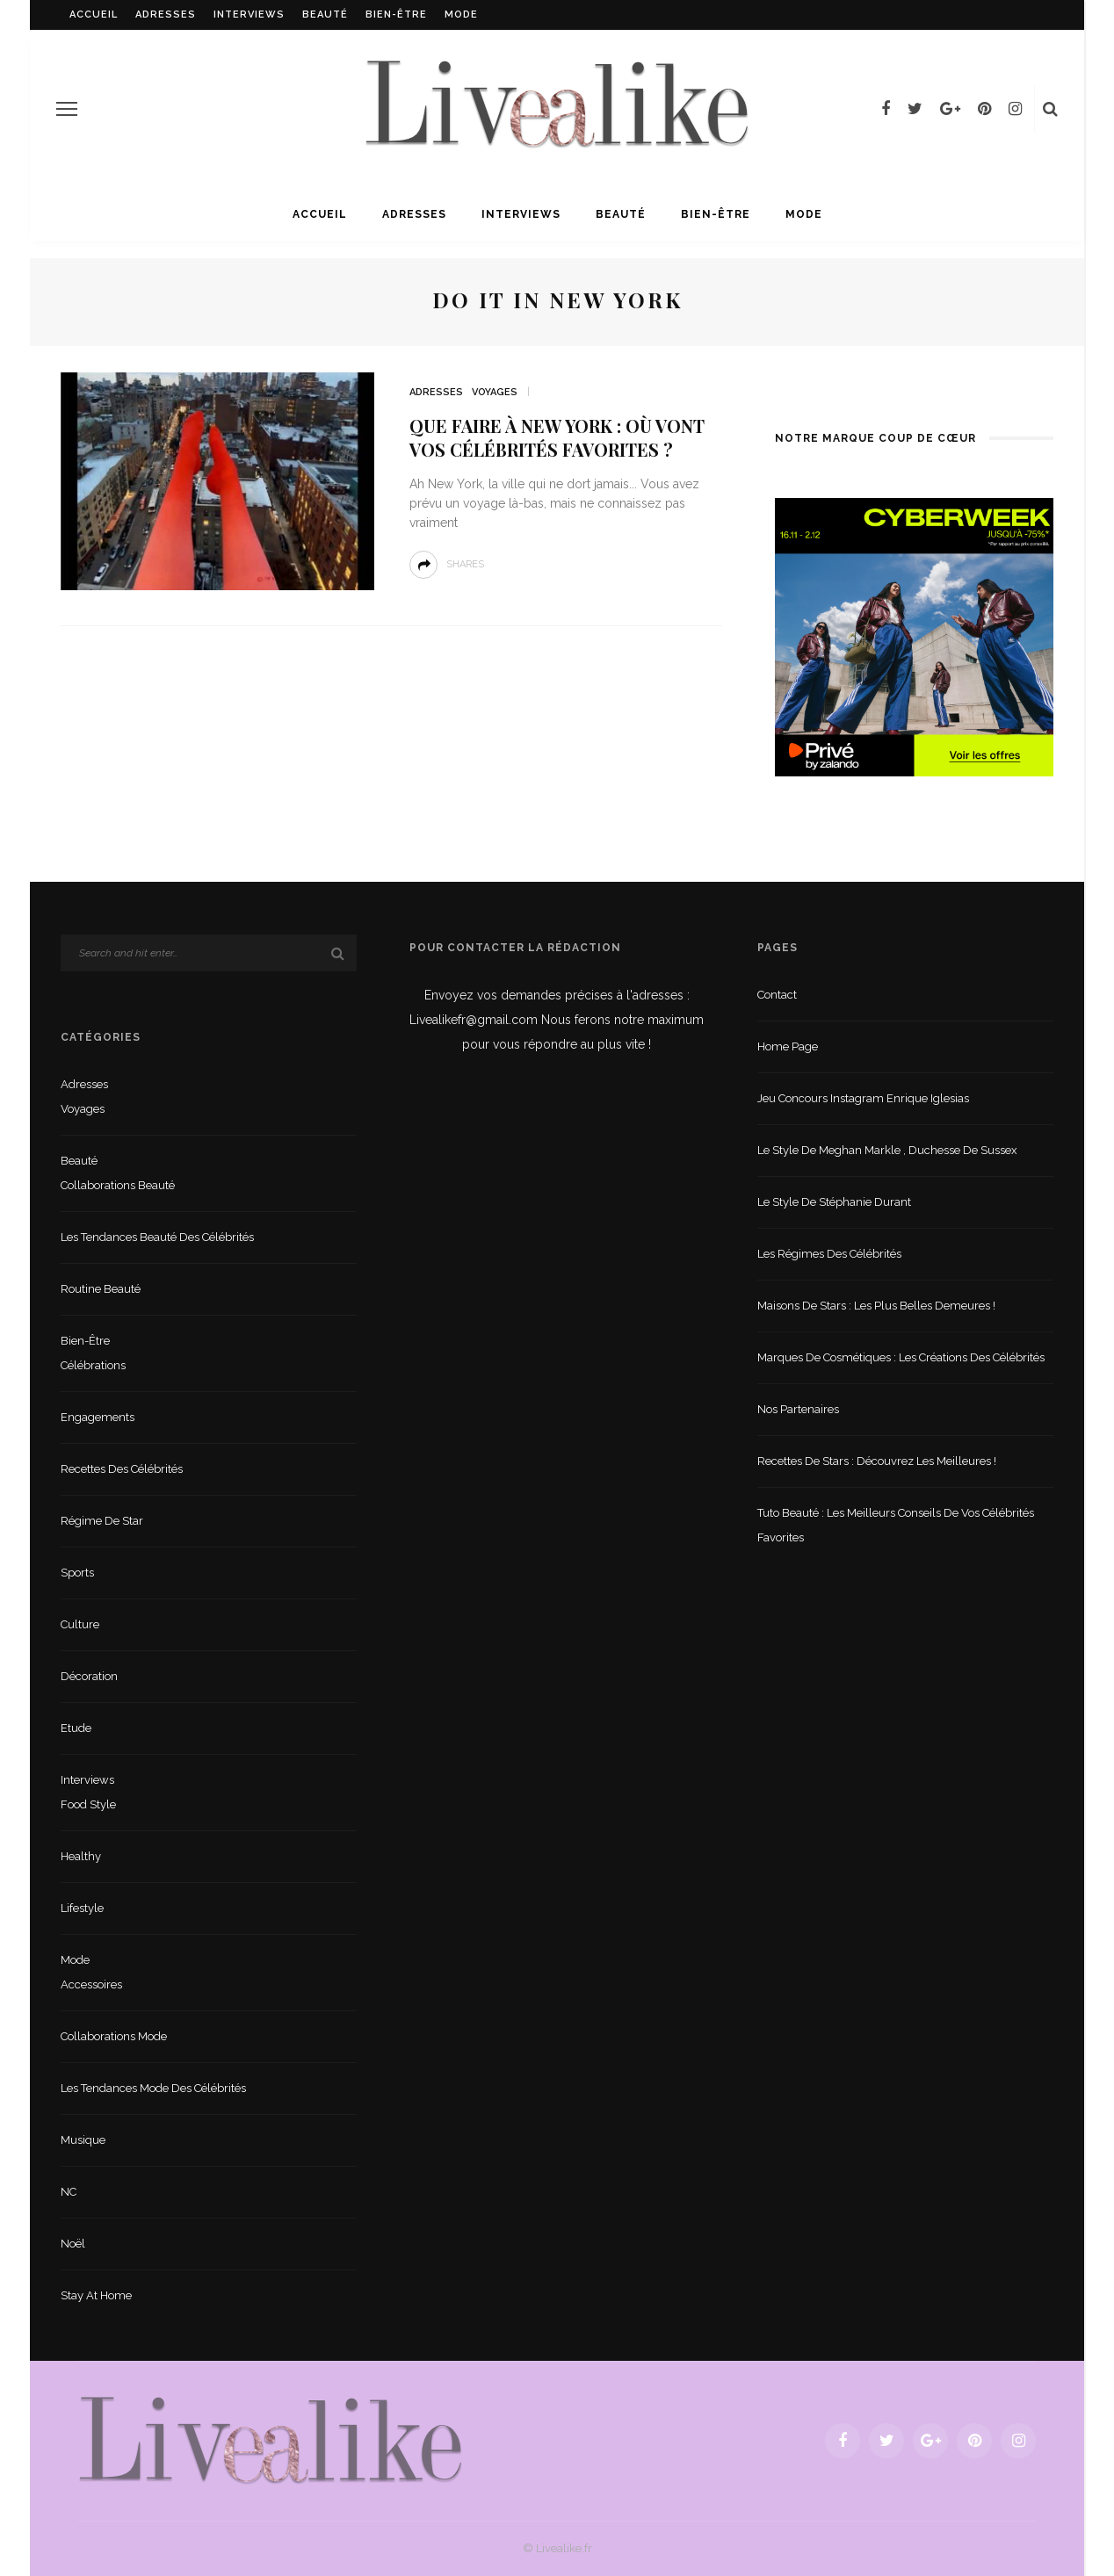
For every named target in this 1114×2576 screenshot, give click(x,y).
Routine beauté (101, 1288)
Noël (73, 2243)
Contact (777, 994)
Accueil (93, 14)
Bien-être (396, 14)
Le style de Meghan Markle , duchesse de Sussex (887, 1150)
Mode (461, 14)
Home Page (787, 1046)
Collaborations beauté (118, 1185)
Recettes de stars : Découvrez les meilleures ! (876, 1461)
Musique (83, 2140)
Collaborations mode (114, 2036)
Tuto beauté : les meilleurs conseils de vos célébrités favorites (895, 1525)
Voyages (494, 392)
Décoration (89, 1676)
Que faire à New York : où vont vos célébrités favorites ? (557, 437)
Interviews (249, 14)
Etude (76, 1728)
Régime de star (102, 1520)
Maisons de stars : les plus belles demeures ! (876, 1305)
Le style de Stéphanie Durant (834, 1202)
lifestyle (82, 1908)
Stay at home (96, 2295)
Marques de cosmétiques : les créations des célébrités (901, 1357)
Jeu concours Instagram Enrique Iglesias (863, 1098)
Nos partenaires (798, 1409)
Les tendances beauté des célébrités (157, 1237)
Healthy (81, 1856)
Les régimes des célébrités (829, 1253)
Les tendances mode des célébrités (153, 2088)
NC (68, 2191)
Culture (80, 1624)
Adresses (165, 14)
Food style (88, 1804)
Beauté (325, 14)
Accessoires (91, 1984)
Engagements (97, 1417)
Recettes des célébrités (122, 1469)
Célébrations (93, 1365)
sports (77, 1572)
